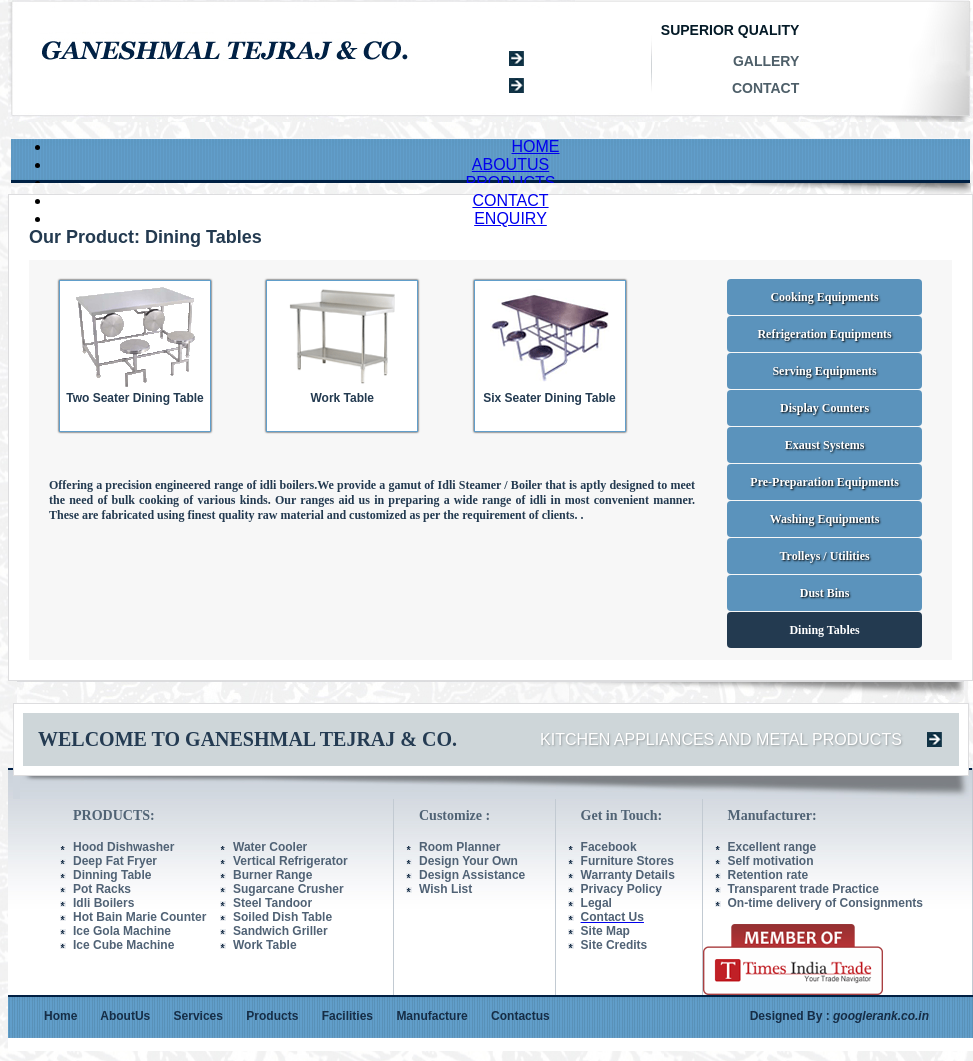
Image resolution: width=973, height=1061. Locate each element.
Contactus (520, 1016)
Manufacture (431, 1016)
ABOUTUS (510, 164)
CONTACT (510, 200)
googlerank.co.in (881, 1016)
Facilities (347, 1016)
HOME (536, 146)
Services (198, 1016)
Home (60, 1016)
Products (272, 1016)
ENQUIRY (510, 218)
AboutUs (125, 1016)
